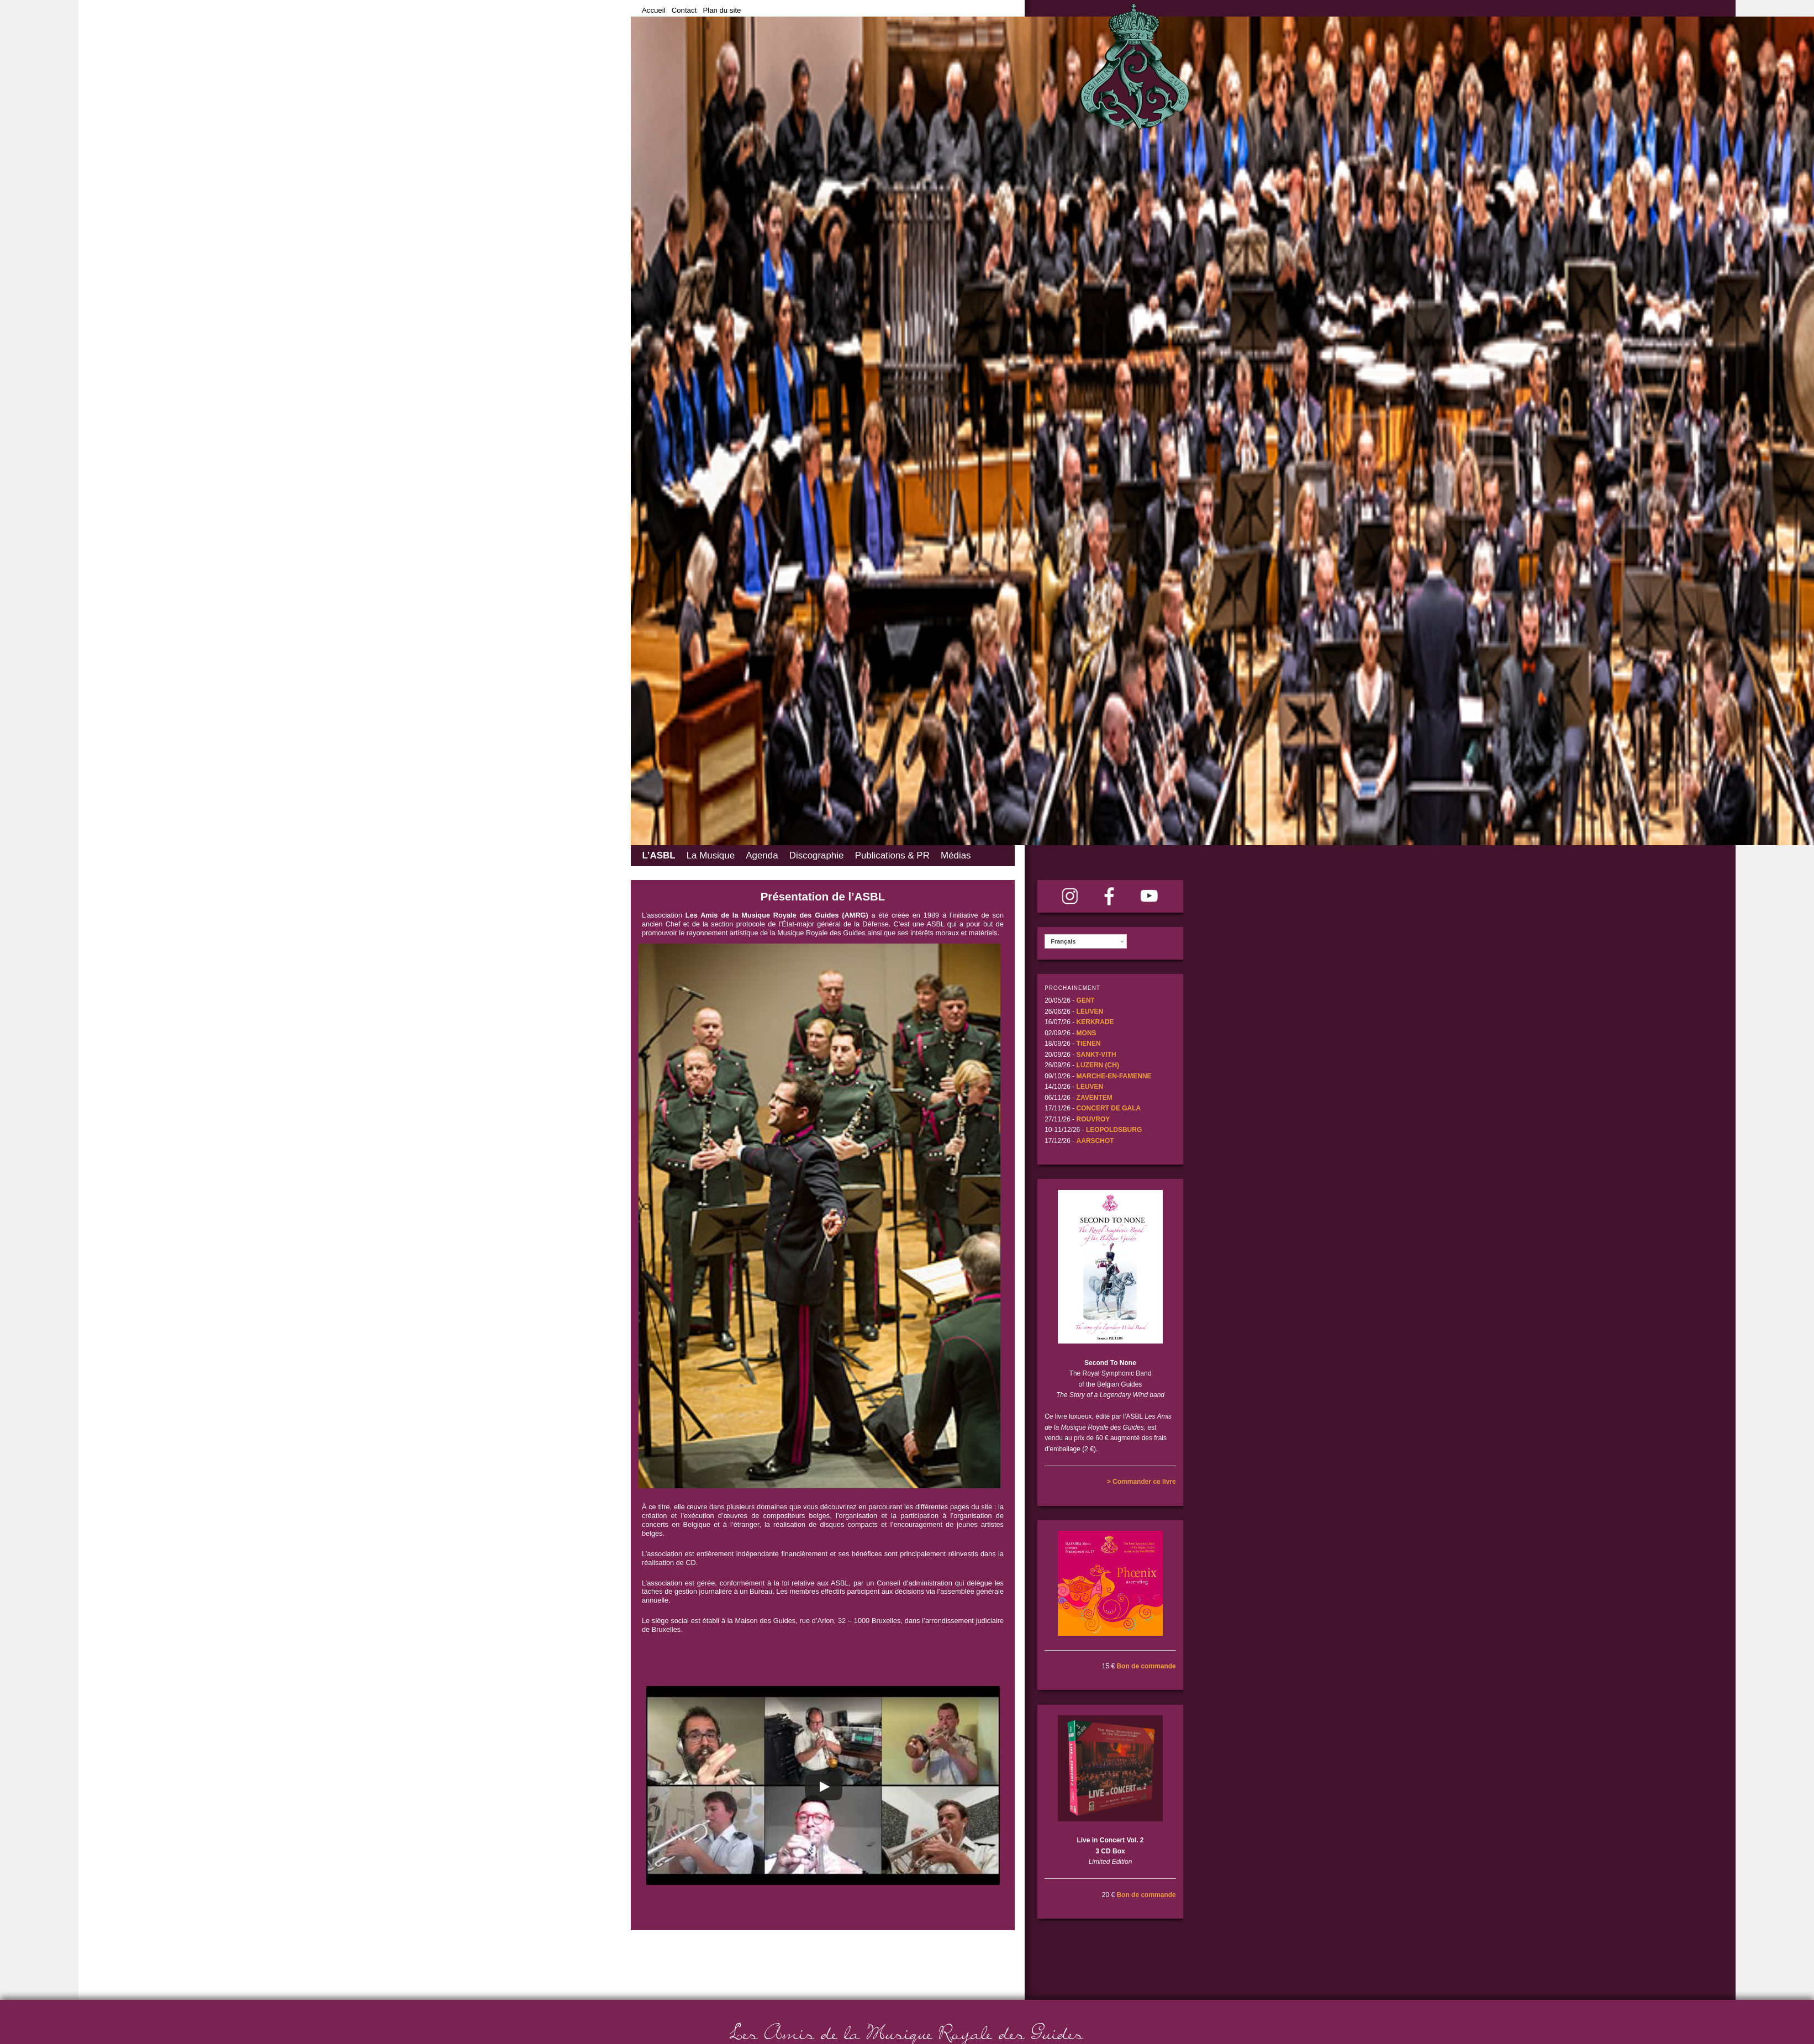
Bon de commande (1145, 1666)
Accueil (654, 10)
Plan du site (722, 10)
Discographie (816, 855)
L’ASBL (658, 855)
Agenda (762, 855)
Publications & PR (892, 855)
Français (1063, 941)
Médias (956, 855)
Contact (684, 10)
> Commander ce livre (1141, 1481)
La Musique (711, 855)
